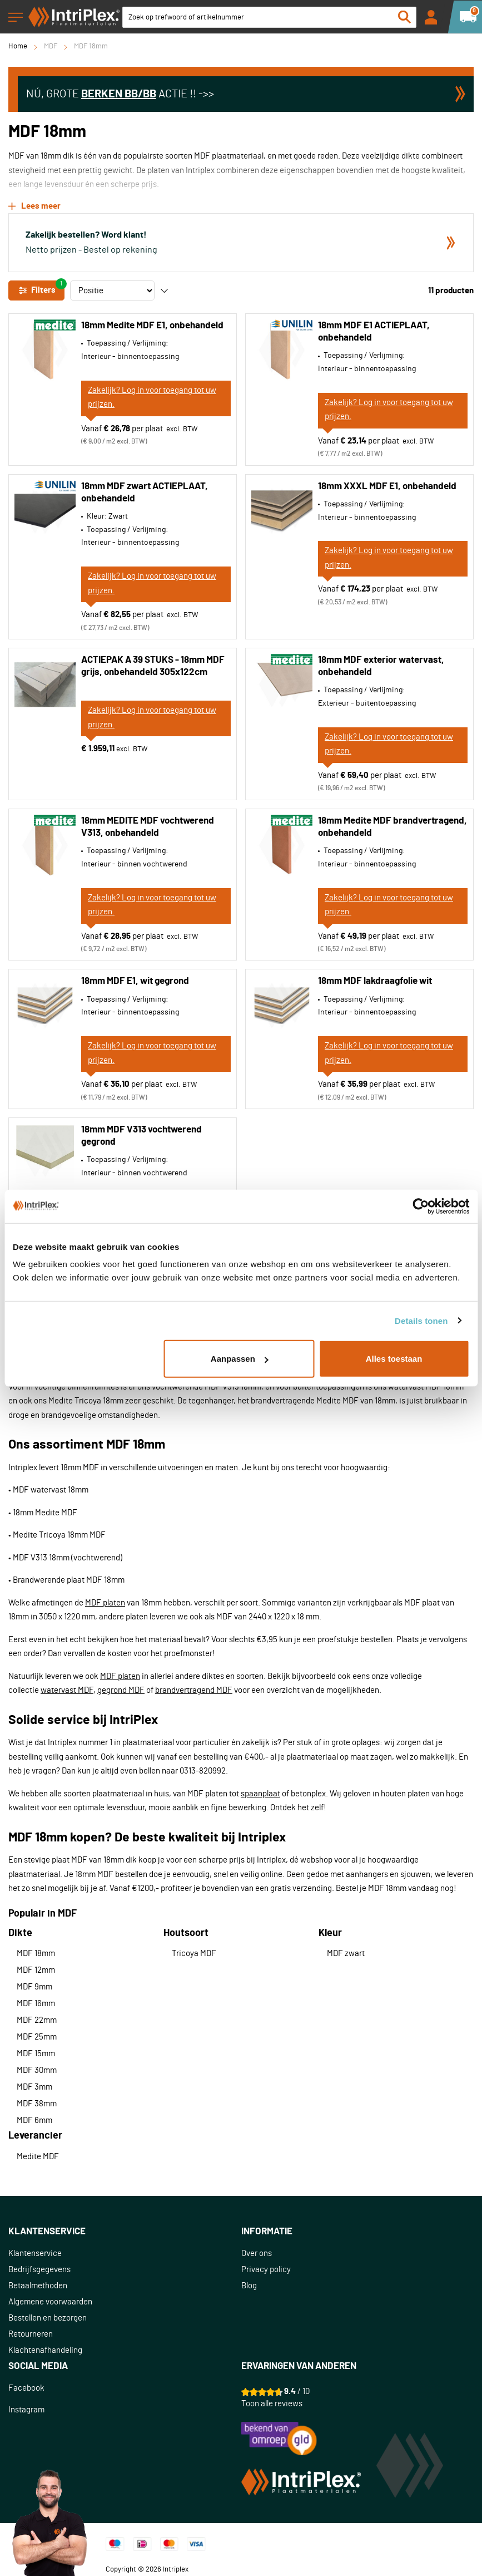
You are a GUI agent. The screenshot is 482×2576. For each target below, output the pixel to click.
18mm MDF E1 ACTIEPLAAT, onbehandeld (374, 331)
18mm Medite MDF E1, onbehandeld (152, 325)
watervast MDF (67, 1690)
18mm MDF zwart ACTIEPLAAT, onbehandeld (144, 492)
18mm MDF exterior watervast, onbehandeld (381, 666)
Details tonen (421, 1320)
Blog (249, 2286)
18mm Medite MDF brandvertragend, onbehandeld (392, 827)
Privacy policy (266, 2269)
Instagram (26, 2410)
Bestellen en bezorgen (47, 2318)
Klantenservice (35, 2253)
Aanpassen (240, 1358)
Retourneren (30, 2334)
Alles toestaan (394, 1358)
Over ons (256, 2253)
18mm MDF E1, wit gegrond (135, 981)
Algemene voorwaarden (50, 2302)
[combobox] (269, 17)
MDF (50, 46)
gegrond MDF (121, 1690)
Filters (40, 288)
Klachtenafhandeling (45, 2350)
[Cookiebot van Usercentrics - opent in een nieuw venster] (420, 1206)
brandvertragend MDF (193, 1690)
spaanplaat (260, 1794)
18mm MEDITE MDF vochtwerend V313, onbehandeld (147, 827)
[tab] (124, 2232)
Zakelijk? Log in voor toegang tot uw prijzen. (152, 397)
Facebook (26, 2388)
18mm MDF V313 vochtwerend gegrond (141, 1135)
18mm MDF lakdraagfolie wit (375, 981)
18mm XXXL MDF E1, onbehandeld (387, 486)
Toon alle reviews (271, 2404)
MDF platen (105, 1603)
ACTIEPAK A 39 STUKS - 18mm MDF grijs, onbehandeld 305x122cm (153, 666)
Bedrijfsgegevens (39, 2269)
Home (17, 46)
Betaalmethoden (37, 2286)
